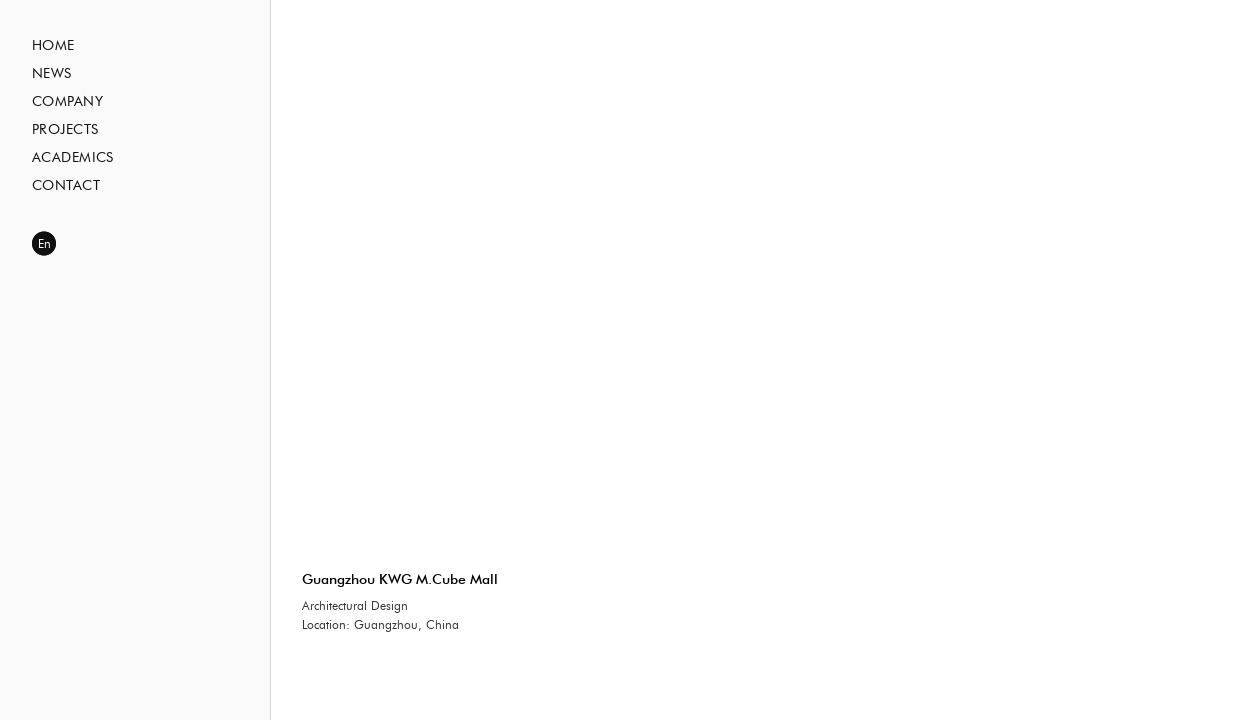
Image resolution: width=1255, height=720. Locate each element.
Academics (73, 158)
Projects (65, 130)
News (52, 74)
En (44, 244)
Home (53, 46)
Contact (66, 186)
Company (67, 102)
